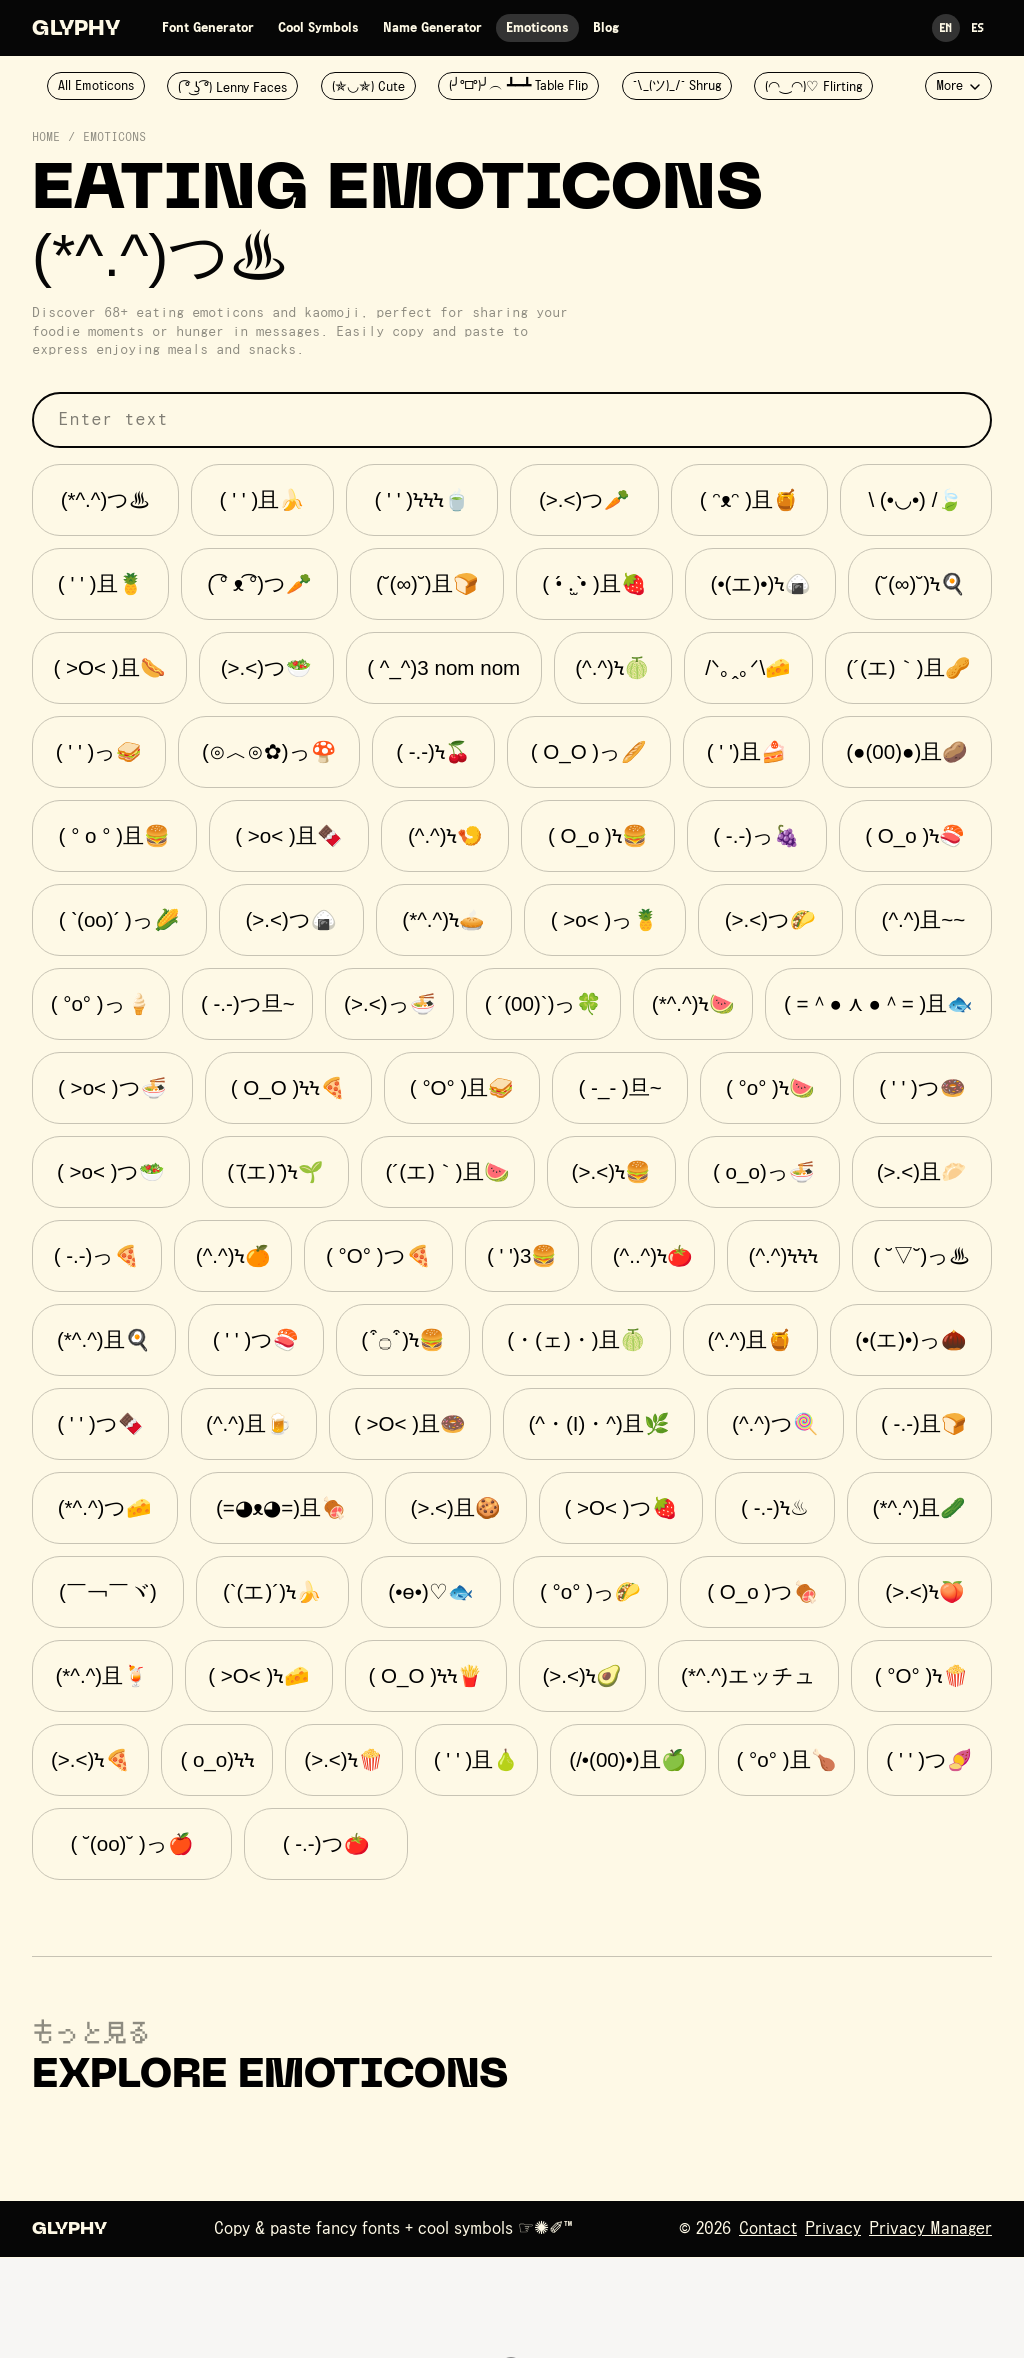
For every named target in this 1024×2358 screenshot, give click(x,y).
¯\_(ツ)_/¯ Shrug (677, 86)
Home (46, 138)
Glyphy (76, 30)
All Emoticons (96, 86)
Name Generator (432, 28)
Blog (606, 28)
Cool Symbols (318, 28)
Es (978, 27)
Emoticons (537, 28)
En (946, 27)
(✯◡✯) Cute (368, 87)
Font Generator (208, 28)
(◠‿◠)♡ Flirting (813, 87)
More (958, 86)
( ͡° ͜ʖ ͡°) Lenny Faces (232, 88)
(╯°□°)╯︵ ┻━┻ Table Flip (518, 86)
